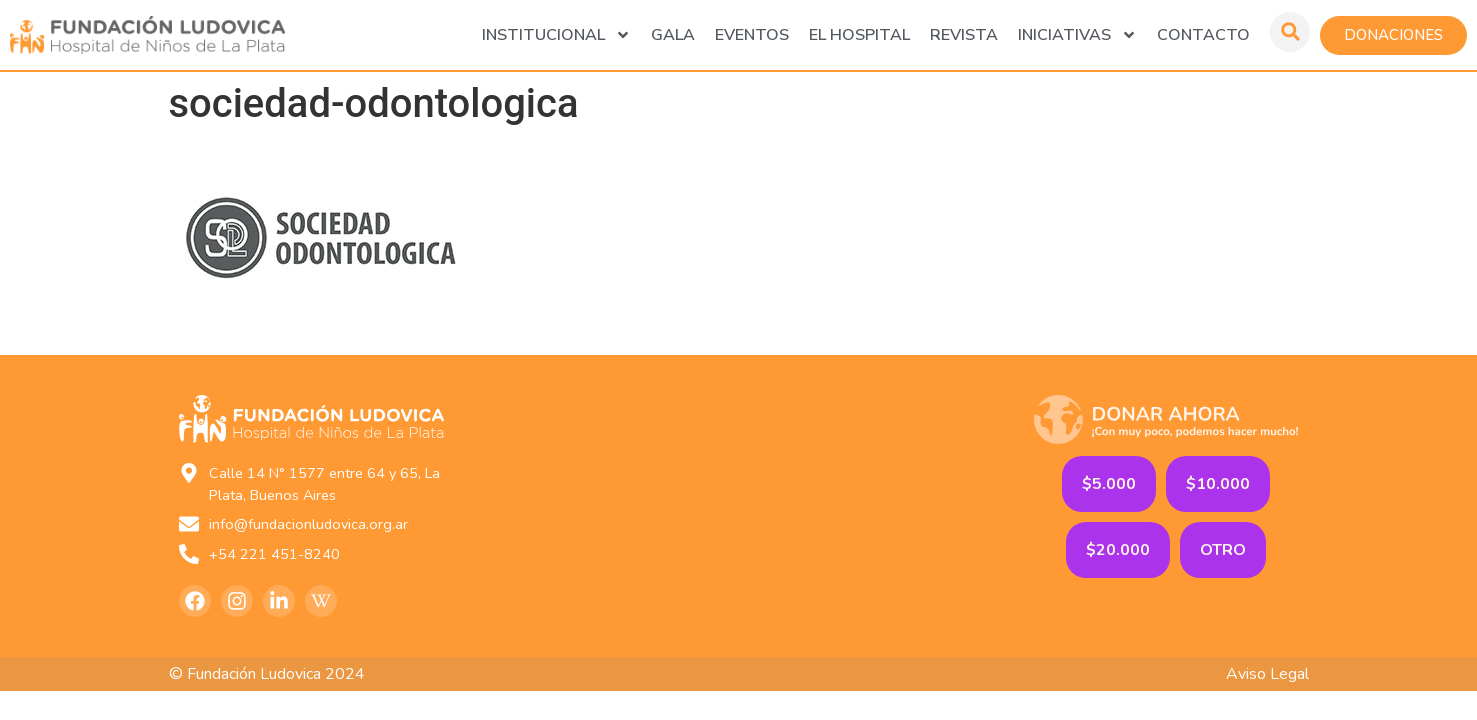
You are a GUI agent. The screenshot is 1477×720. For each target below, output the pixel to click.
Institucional (556, 35)
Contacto (1203, 35)
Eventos (752, 35)
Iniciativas (1077, 35)
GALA (673, 35)
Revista (964, 35)
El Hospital (859, 35)
